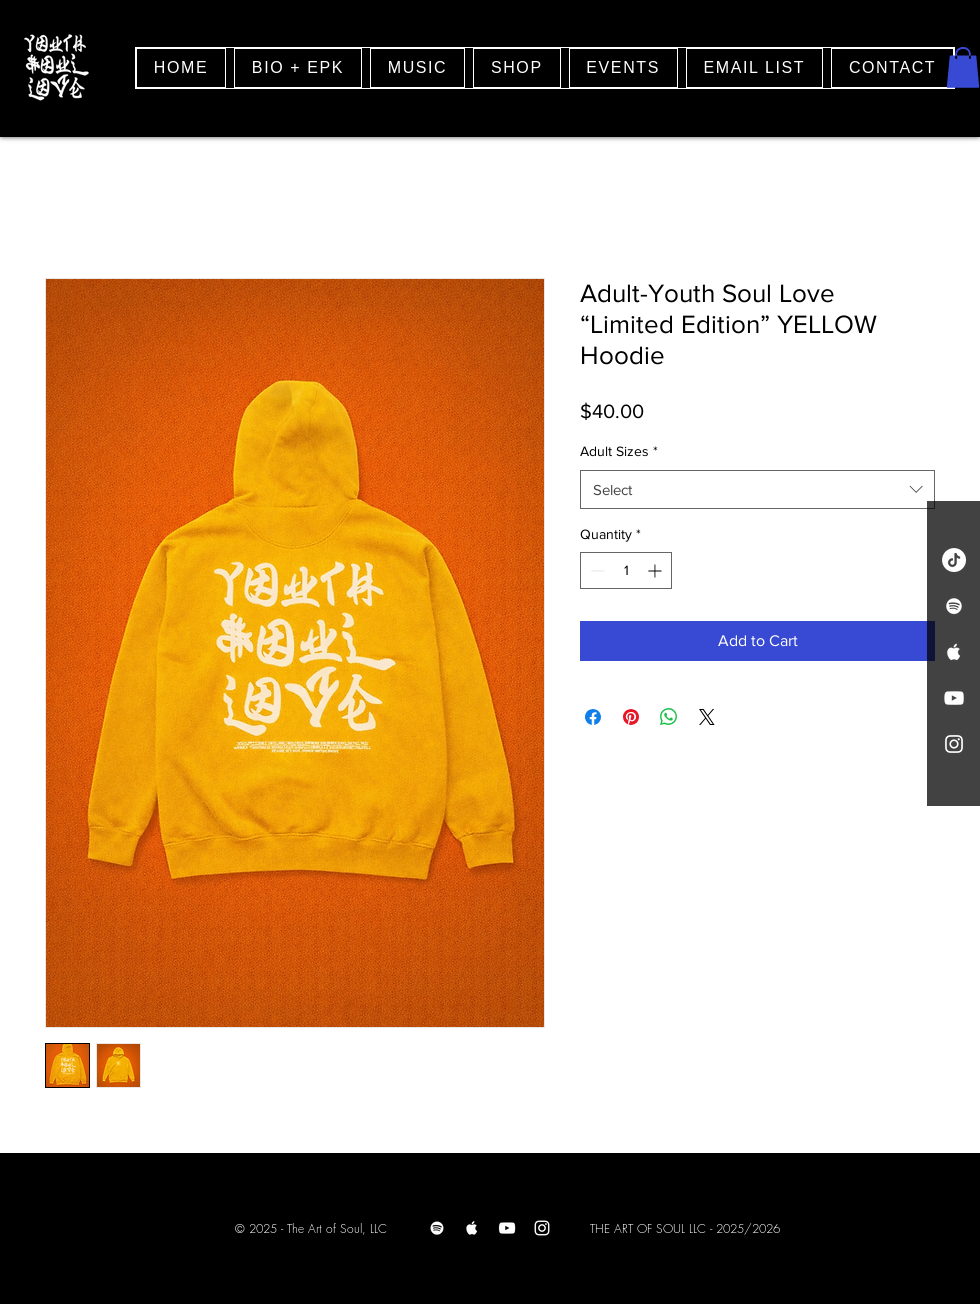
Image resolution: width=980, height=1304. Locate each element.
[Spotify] (437, 1228)
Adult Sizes (619, 451)
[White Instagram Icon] (954, 744)
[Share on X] (707, 717)
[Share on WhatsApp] (669, 717)
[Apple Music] (472, 1228)
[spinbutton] (626, 570)
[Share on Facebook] (593, 717)
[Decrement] (595, 570)
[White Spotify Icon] (954, 606)
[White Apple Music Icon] (954, 652)
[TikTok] (954, 560)
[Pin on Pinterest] (631, 717)
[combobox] (757, 489)
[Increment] (656, 570)
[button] (963, 67)
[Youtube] (507, 1228)
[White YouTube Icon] (954, 698)
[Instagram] (542, 1228)
